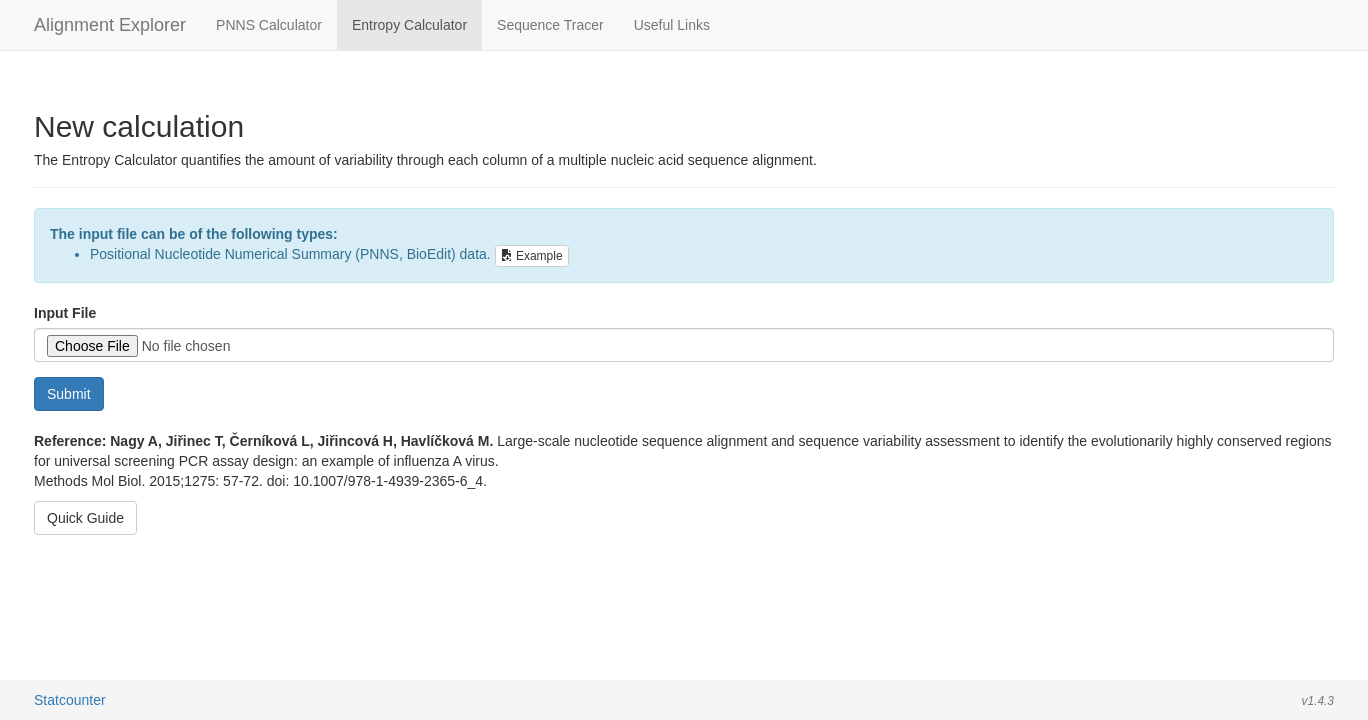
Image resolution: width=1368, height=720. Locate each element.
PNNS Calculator (269, 25)
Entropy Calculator (409, 25)
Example (532, 256)
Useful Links (672, 25)
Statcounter (70, 700)
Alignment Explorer (110, 25)
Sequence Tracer (550, 25)
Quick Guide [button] (85, 518)
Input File (65, 313)
